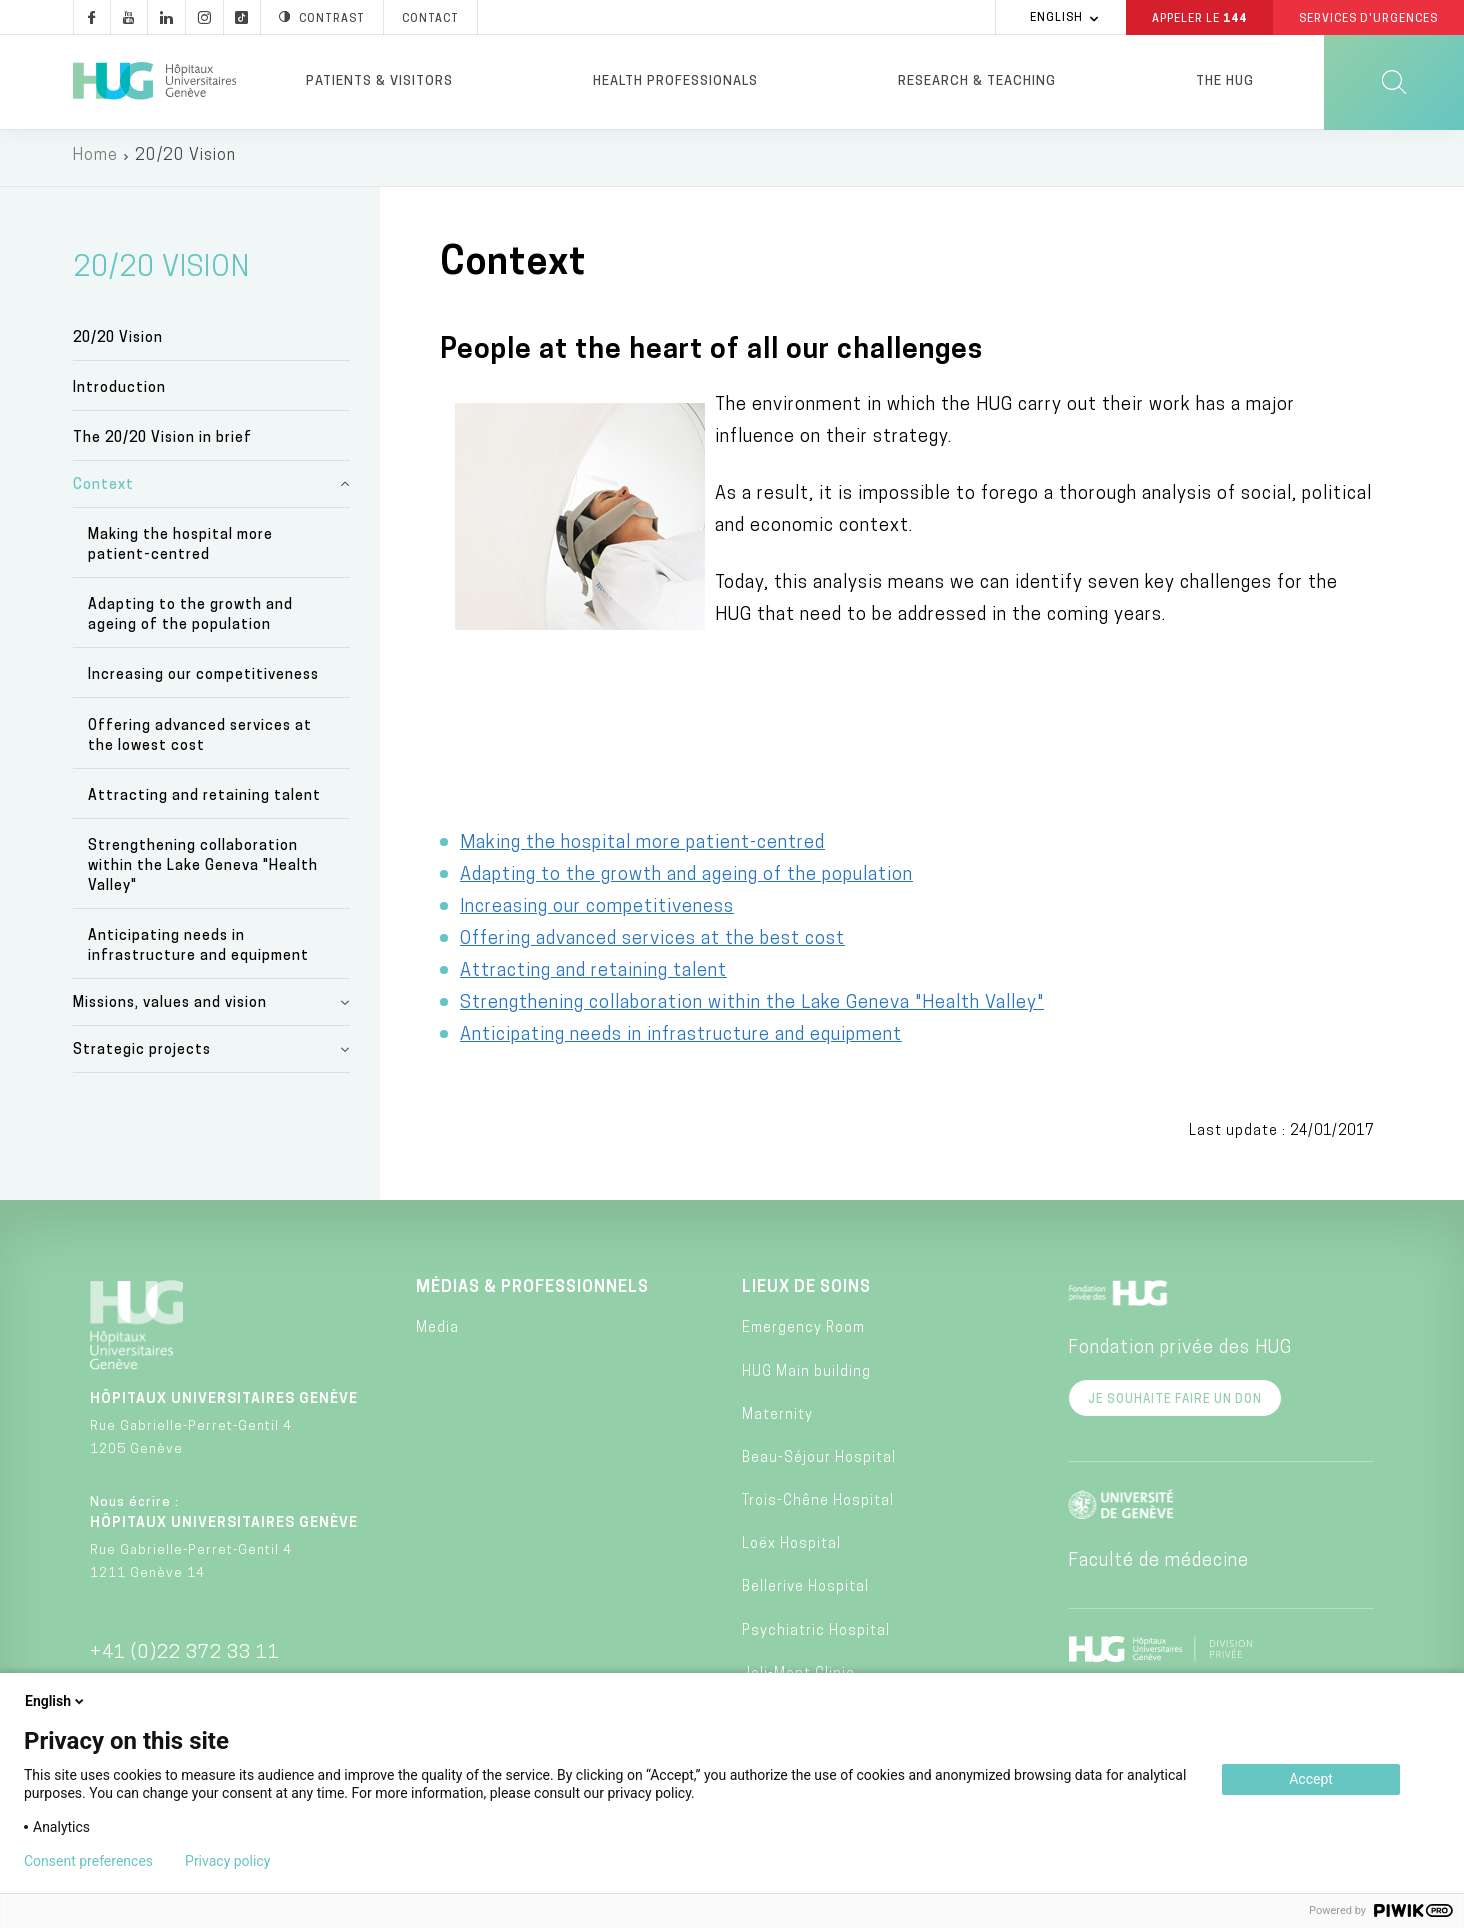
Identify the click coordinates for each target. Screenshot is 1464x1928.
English (56, 1701)
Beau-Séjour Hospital (819, 1462)
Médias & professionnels (532, 1292)
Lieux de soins (806, 1292)
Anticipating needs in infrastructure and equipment (198, 950)
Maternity (777, 1419)
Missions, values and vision (170, 1007)
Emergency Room (803, 1332)
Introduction (119, 392)
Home (95, 160)
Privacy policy (227, 1861)
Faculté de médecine (1158, 1565)
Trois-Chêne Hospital (818, 1505)
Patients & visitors (379, 81)
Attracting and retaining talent (204, 800)
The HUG (1225, 81)
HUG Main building (806, 1375)
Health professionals (675, 81)
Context (103, 489)
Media (437, 1332)
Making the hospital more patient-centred (180, 549)
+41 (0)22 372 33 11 (185, 1657)
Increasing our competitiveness (203, 679)
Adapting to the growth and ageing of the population (190, 619)
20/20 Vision (118, 341)
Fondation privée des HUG (1180, 1352)
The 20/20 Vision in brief (162, 442)
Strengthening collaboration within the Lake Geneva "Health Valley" (203, 870)
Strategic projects (142, 1054)
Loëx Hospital (791, 1548)
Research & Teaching (977, 81)
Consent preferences (88, 1861)
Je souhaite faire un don (1175, 1404)
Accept (1311, 1779)
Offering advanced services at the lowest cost (200, 740)
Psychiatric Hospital (816, 1635)
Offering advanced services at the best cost (652, 943)
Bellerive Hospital (805, 1591)
